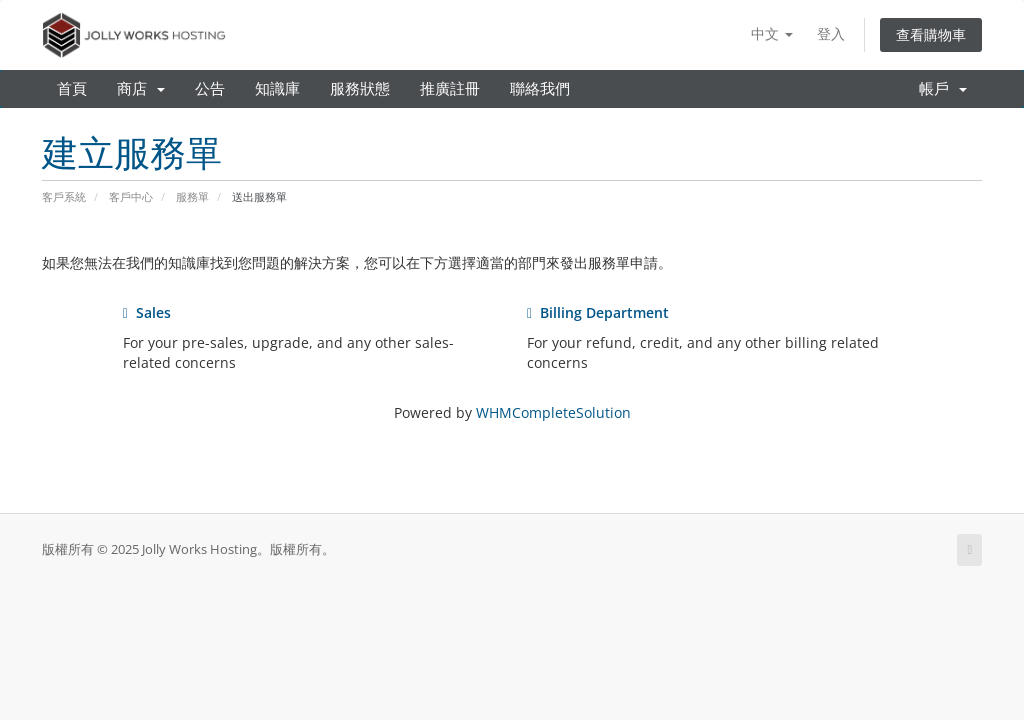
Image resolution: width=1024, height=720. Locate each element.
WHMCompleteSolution (553, 412)
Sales (147, 312)
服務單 (192, 196)
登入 (831, 33)
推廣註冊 (450, 89)
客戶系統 (64, 196)
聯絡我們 (540, 89)
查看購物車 (931, 34)
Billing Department (598, 312)
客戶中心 (131, 196)
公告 (210, 89)
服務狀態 (360, 89)
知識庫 (277, 89)
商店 (141, 89)
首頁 (72, 89)
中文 (772, 33)
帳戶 (943, 89)
